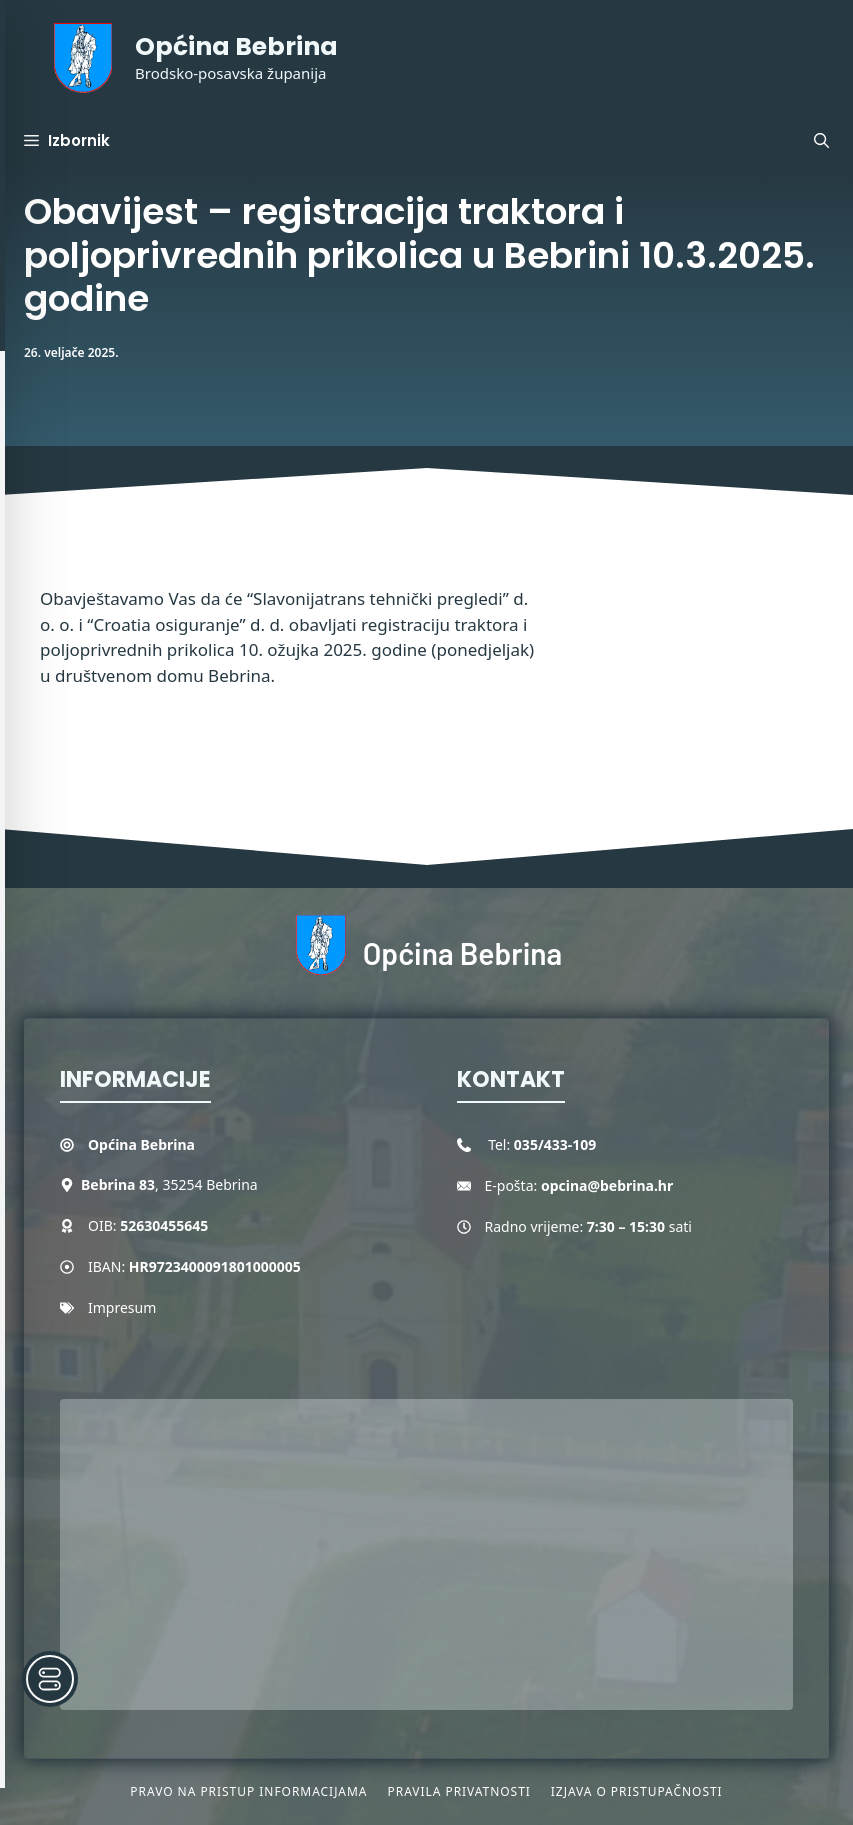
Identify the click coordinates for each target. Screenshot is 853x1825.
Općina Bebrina (236, 46)
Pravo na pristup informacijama (248, 1791)
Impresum (122, 1307)
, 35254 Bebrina (169, 1184)
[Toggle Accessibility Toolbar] (50, 1679)
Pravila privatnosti (458, 1791)
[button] (821, 141)
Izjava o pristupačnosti (637, 1791)
